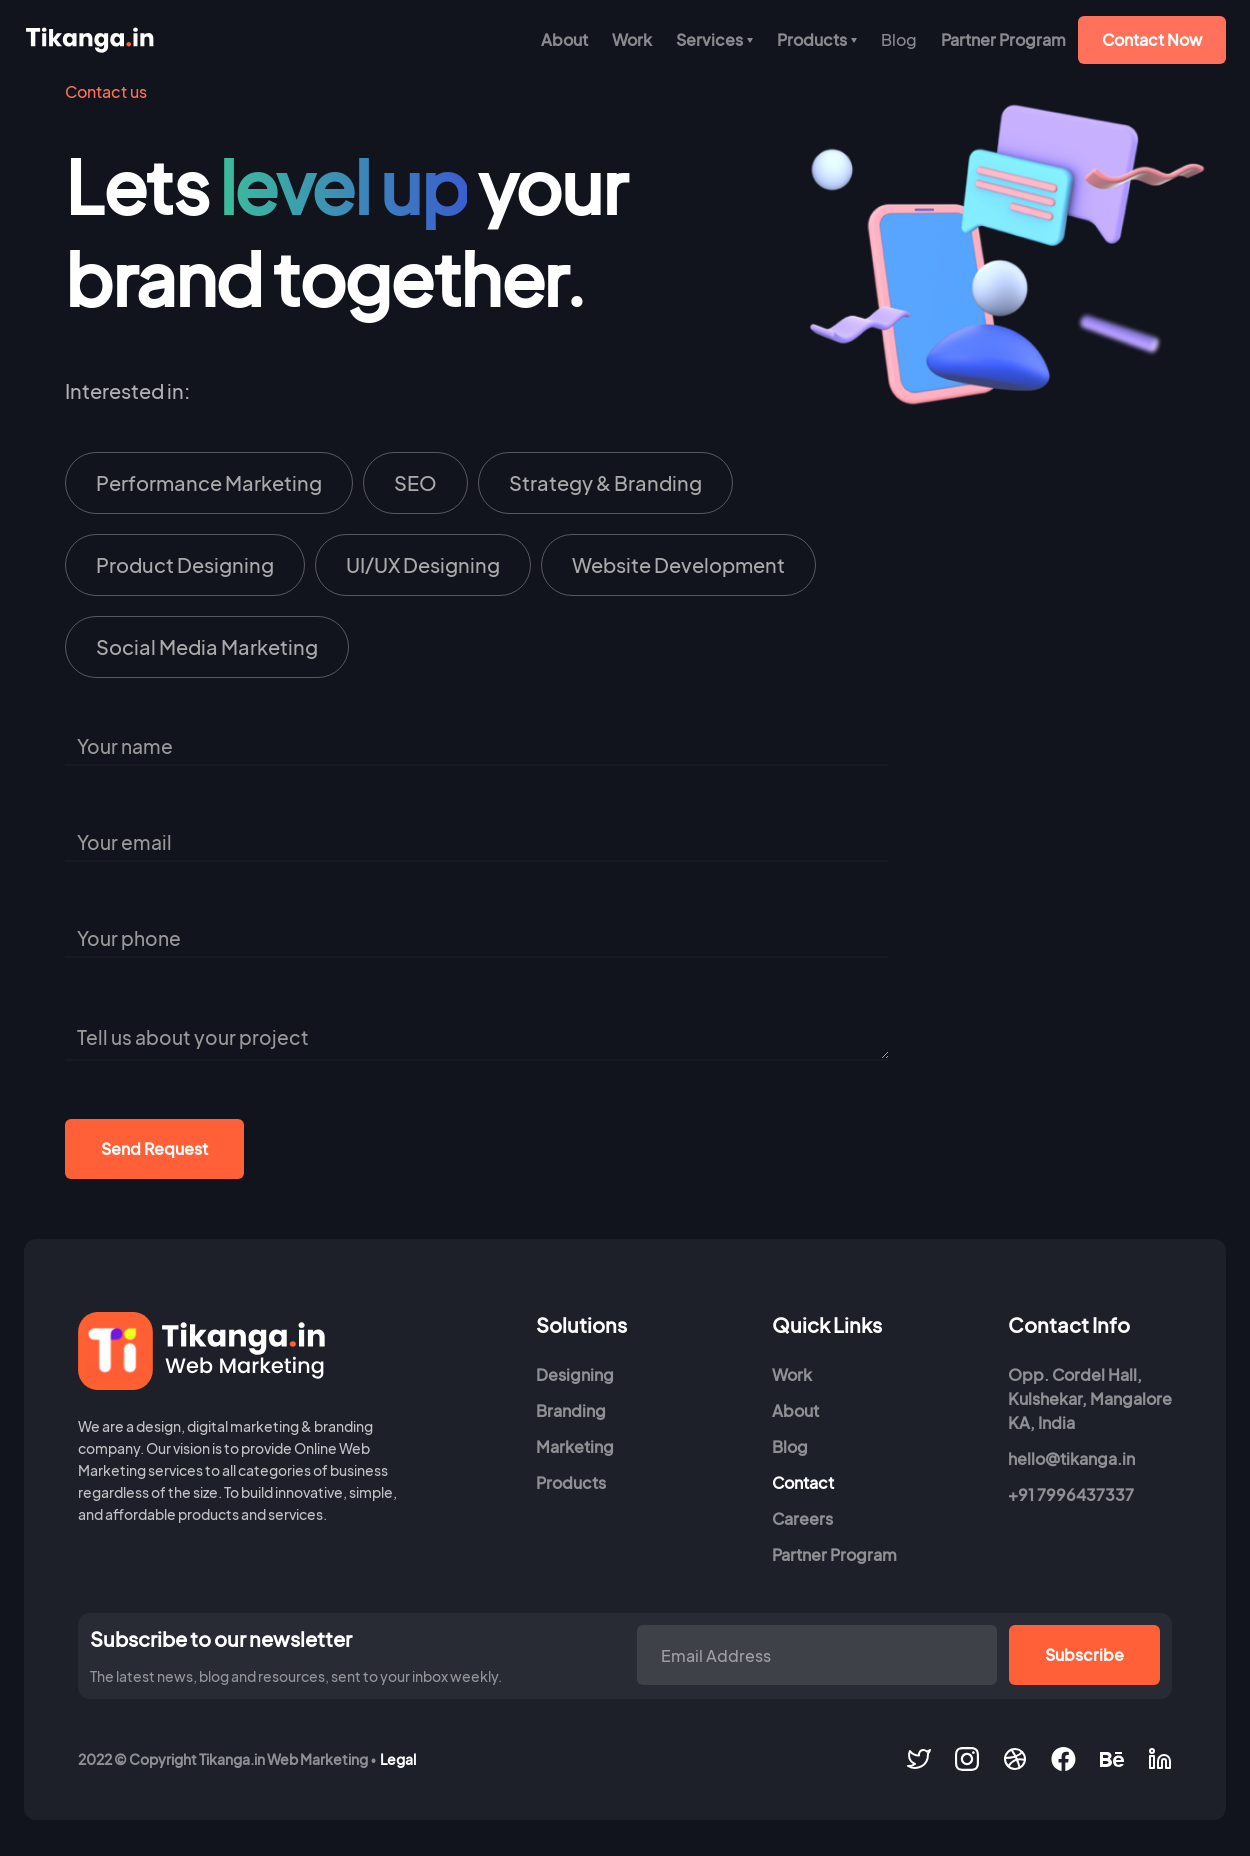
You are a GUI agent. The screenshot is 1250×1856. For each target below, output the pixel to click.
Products (571, 1482)
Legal (398, 1759)
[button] (714, 40)
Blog (790, 1446)
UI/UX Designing (423, 564)
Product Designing (185, 564)
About (564, 39)
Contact (803, 1482)
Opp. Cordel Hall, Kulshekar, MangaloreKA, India (1090, 1398)
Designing (575, 1374)
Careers (802, 1518)
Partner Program (1003, 39)
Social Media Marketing (207, 646)
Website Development (678, 564)
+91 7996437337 (1071, 1494)
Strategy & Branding (605, 482)
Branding (571, 1410)
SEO (415, 482)
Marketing (575, 1446)
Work (632, 39)
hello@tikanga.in (1071, 1458)
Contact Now (1152, 39)
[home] (89, 40)
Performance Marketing (209, 482)
